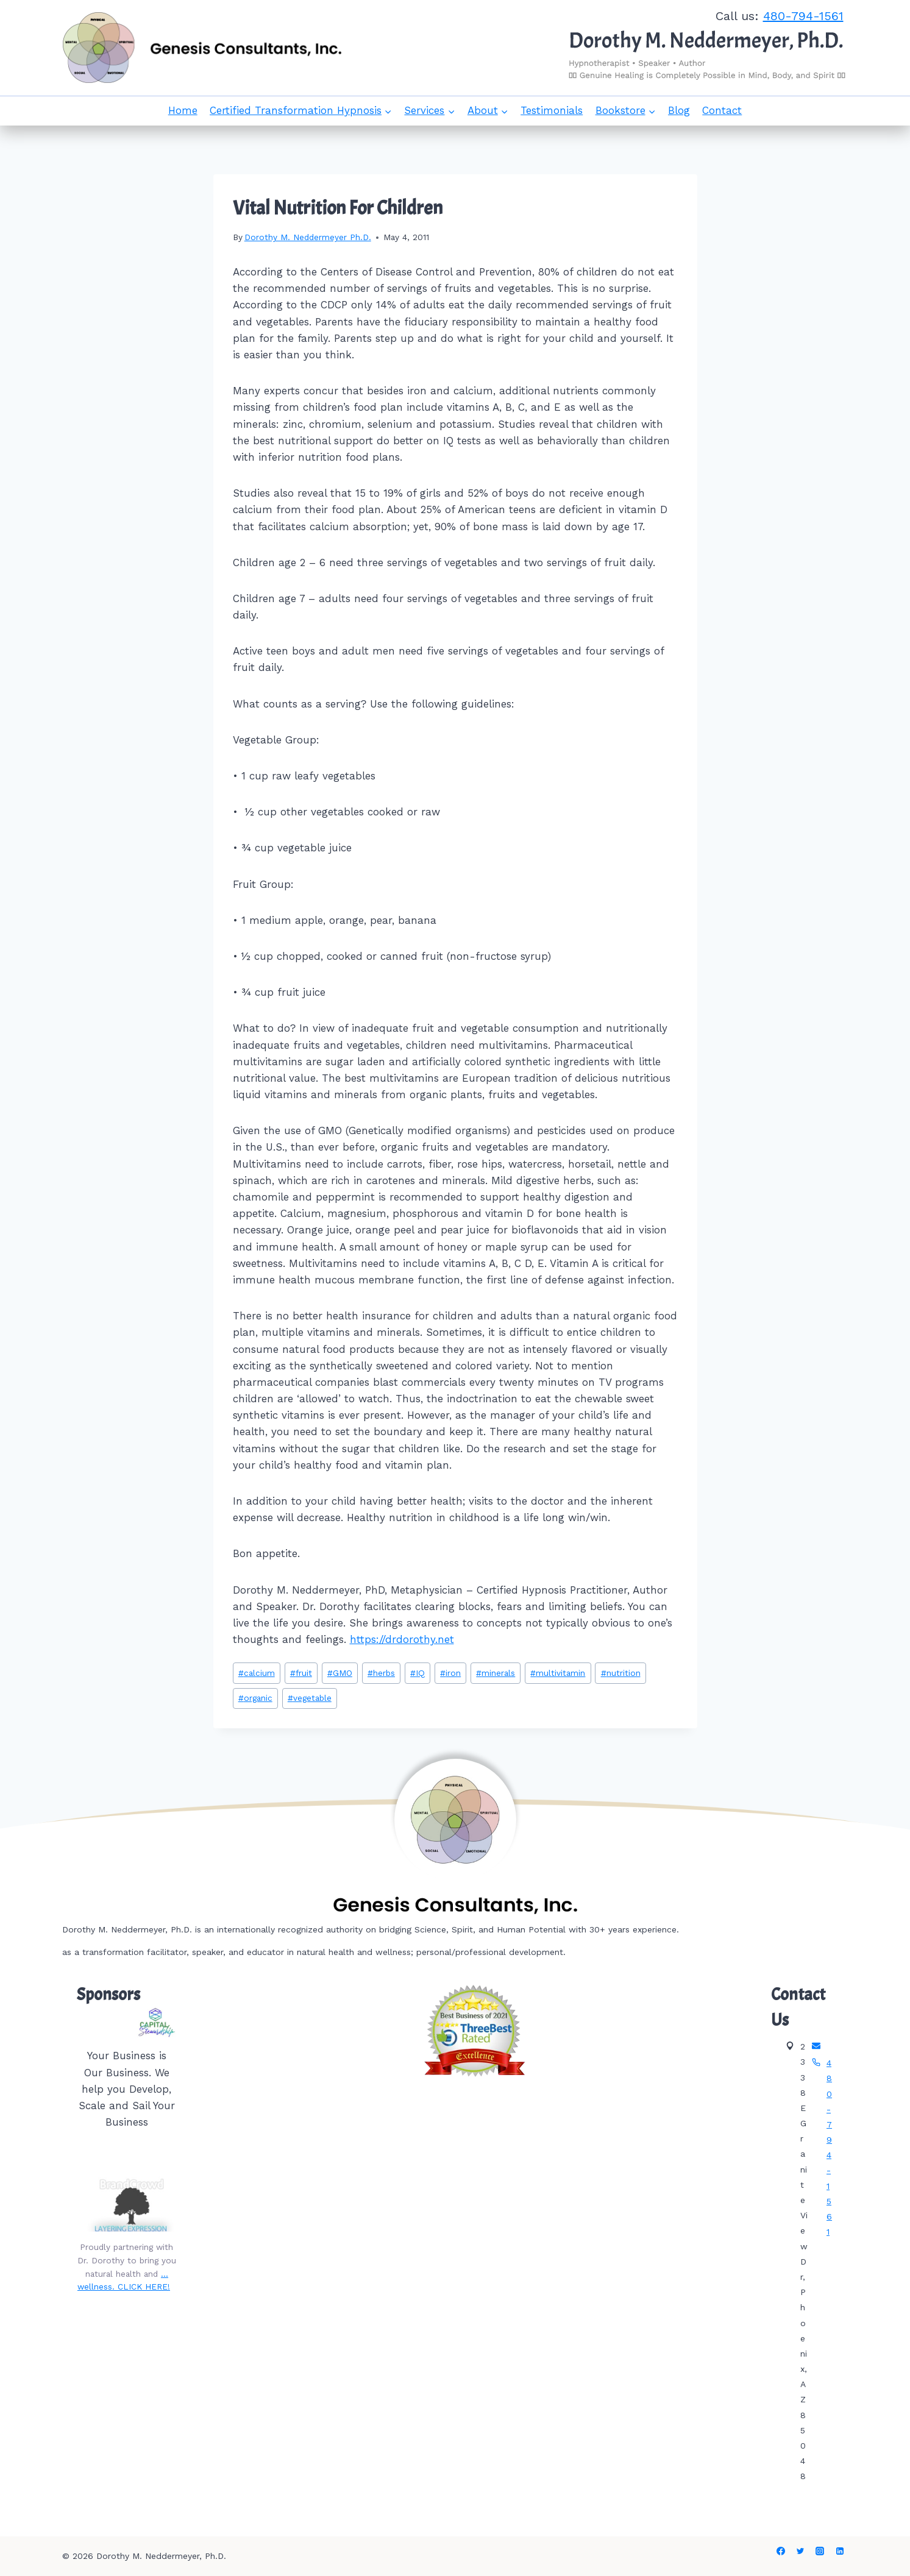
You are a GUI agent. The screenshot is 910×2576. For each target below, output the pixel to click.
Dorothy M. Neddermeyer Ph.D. (307, 237)
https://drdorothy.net (402, 1639)
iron (450, 1673)
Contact (722, 110)
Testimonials (552, 110)
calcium (256, 1673)
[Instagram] (819, 2551)
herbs (381, 1673)
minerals (495, 1673)
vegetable (310, 1698)
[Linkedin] (839, 2551)
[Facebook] (780, 2551)
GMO (339, 1673)
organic (255, 1698)
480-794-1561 (803, 16)
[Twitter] (800, 2551)
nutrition (621, 1673)
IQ (417, 1673)
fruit (301, 1673)
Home (182, 110)
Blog (679, 110)
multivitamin (557, 1673)
